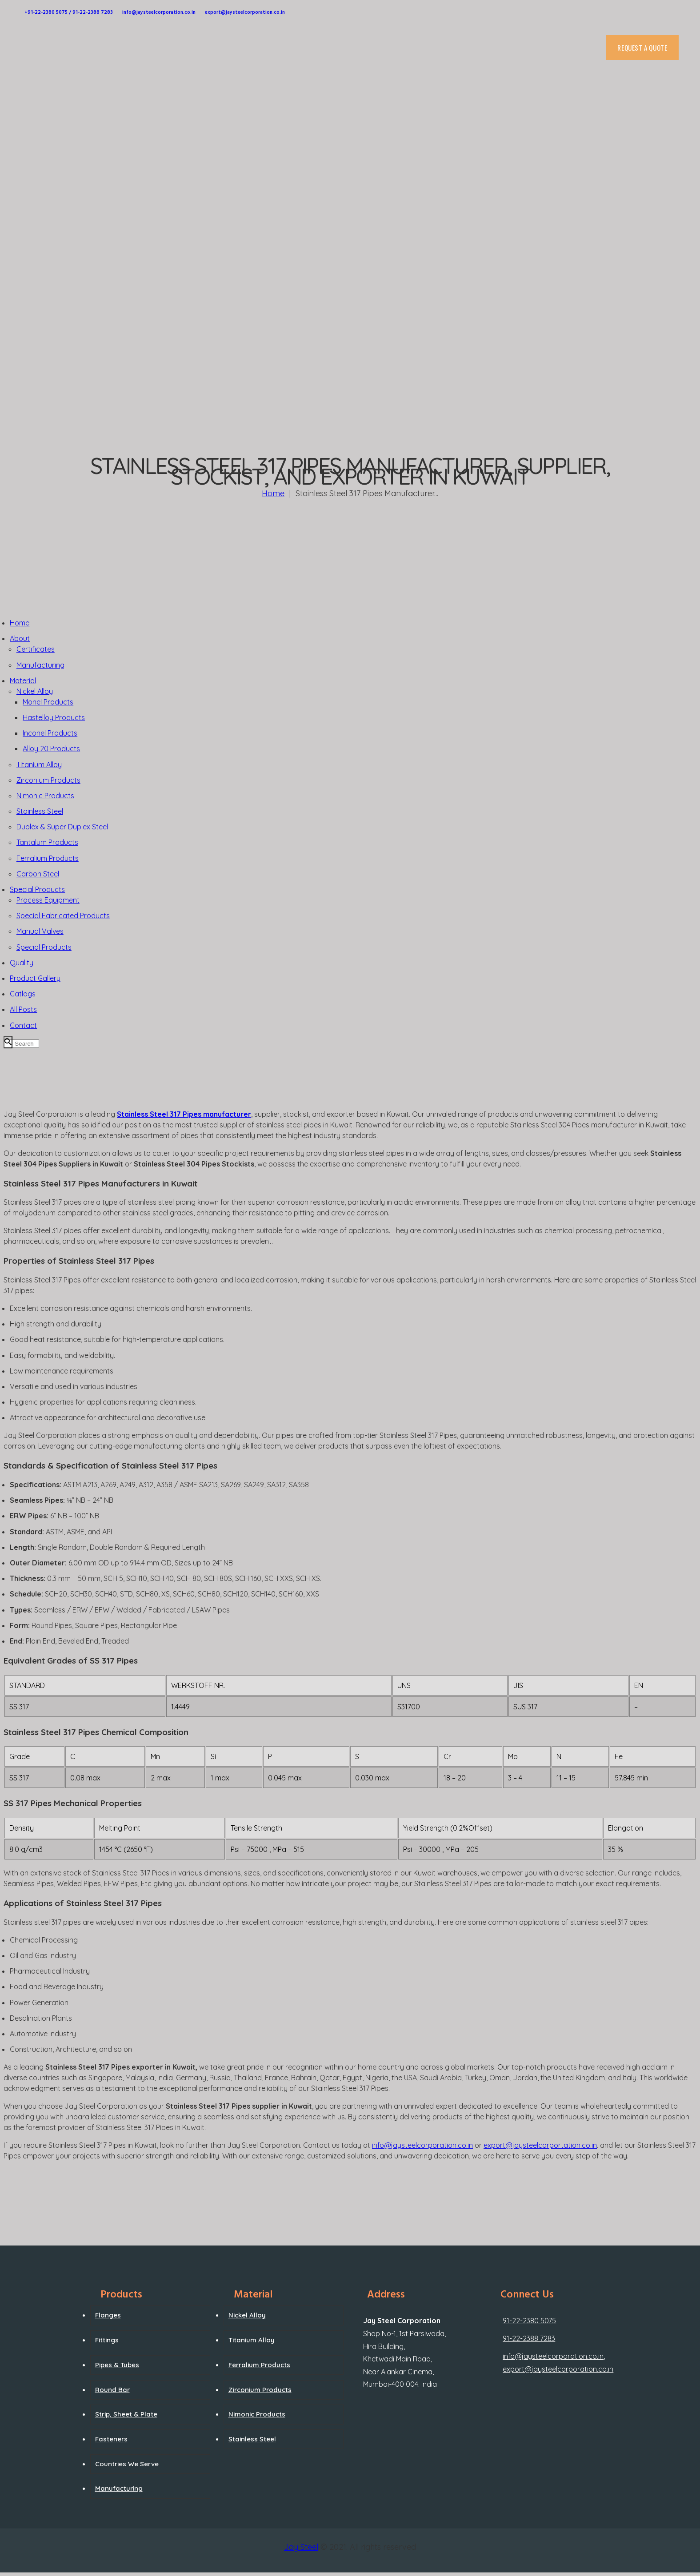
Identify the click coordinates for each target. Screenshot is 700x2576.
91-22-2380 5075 (529, 2320)
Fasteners (111, 2439)
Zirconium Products (260, 2389)
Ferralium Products (259, 2365)
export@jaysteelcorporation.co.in (558, 2369)
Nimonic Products (256, 2414)
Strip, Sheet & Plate (126, 2414)
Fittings (107, 2340)
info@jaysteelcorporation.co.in (422, 2145)
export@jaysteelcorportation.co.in (540, 2145)
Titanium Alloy (251, 2340)
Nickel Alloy (247, 2315)
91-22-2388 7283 (529, 2338)
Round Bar (112, 2389)
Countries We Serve (127, 2464)
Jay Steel (301, 2547)
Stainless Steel (252, 2439)
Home (273, 493)
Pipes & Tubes (117, 2365)
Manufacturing (119, 2488)
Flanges (108, 2315)
